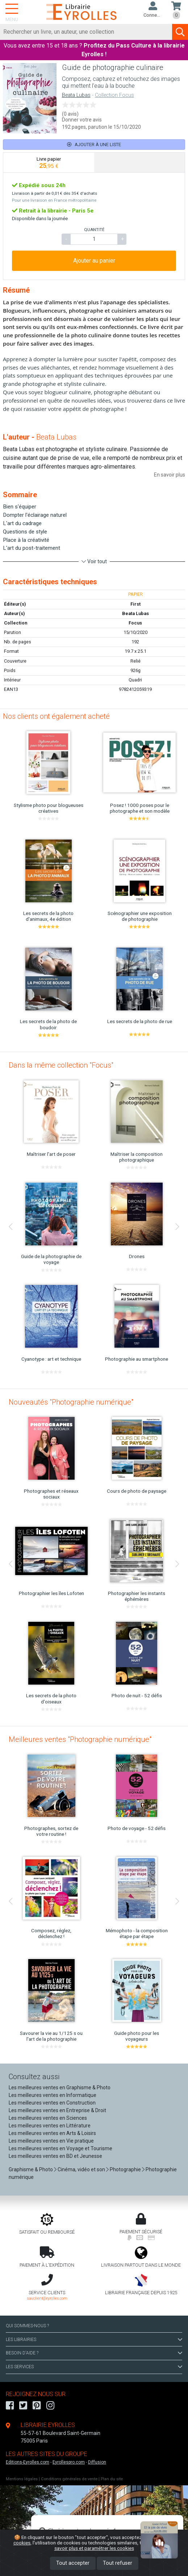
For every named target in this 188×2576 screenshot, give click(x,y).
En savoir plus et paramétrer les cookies (114, 2545)
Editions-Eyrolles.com (27, 2462)
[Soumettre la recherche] (180, 32)
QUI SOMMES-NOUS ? (27, 2325)
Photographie (125, 2169)
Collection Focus (114, 95)
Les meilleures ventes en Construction (52, 2103)
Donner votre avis (82, 120)
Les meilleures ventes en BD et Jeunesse (55, 2156)
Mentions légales (22, 2479)
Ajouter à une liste (94, 144)
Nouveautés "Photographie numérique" (71, 1402)
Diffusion (97, 2462)
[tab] (48, 162)
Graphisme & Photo (31, 2169)
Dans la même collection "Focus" (61, 1065)
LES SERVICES (94, 2366)
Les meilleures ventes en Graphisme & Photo (59, 2087)
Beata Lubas (76, 95)
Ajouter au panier (94, 260)
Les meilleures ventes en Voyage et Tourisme (60, 2148)
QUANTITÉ (94, 229)
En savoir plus (169, 475)
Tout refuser (117, 2563)
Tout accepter (72, 2563)
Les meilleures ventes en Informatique (52, 2095)
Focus (135, 623)
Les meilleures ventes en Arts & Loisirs (52, 2133)
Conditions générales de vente (69, 2479)
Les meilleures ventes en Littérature (50, 2125)
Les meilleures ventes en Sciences (48, 2118)
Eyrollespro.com (69, 2462)
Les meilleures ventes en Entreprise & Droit (57, 2110)
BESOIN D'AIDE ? (94, 2353)
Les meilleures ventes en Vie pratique (51, 2141)
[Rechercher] (86, 32)
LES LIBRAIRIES (94, 2339)
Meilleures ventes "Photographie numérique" (80, 1739)
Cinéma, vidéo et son (81, 2169)
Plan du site (112, 2479)
